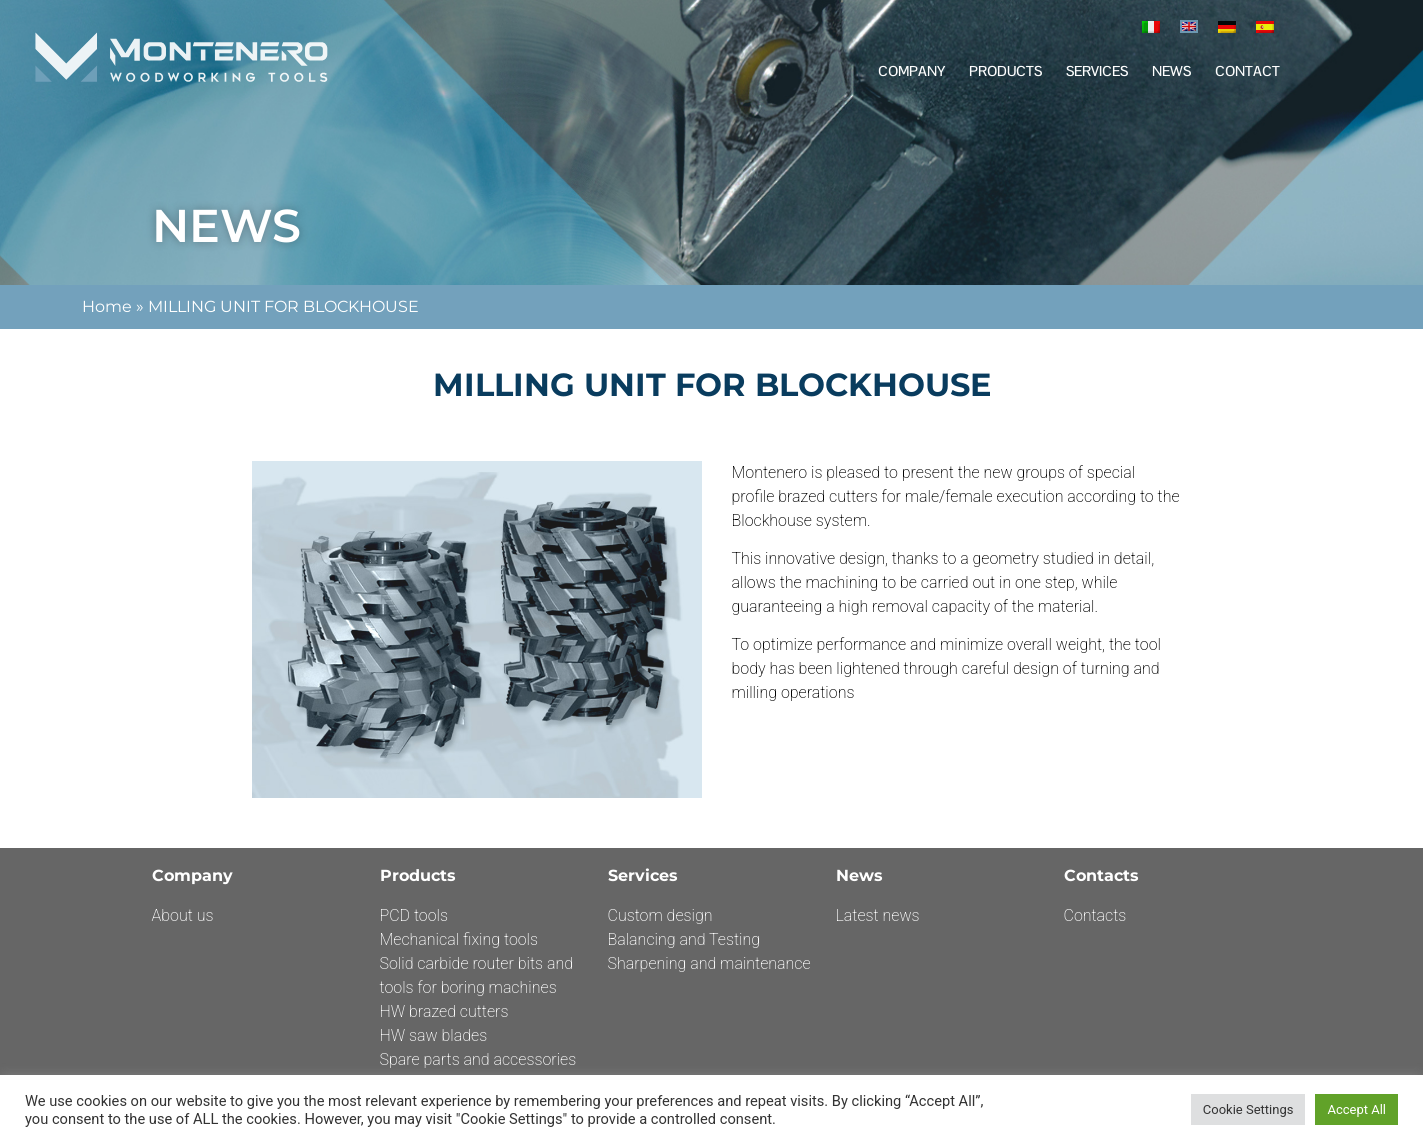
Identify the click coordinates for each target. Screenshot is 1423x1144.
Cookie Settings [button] (1248, 1109)
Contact (1247, 71)
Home (107, 306)
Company (911, 71)
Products (1005, 71)
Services (1097, 71)
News (1171, 71)
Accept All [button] (1356, 1109)
